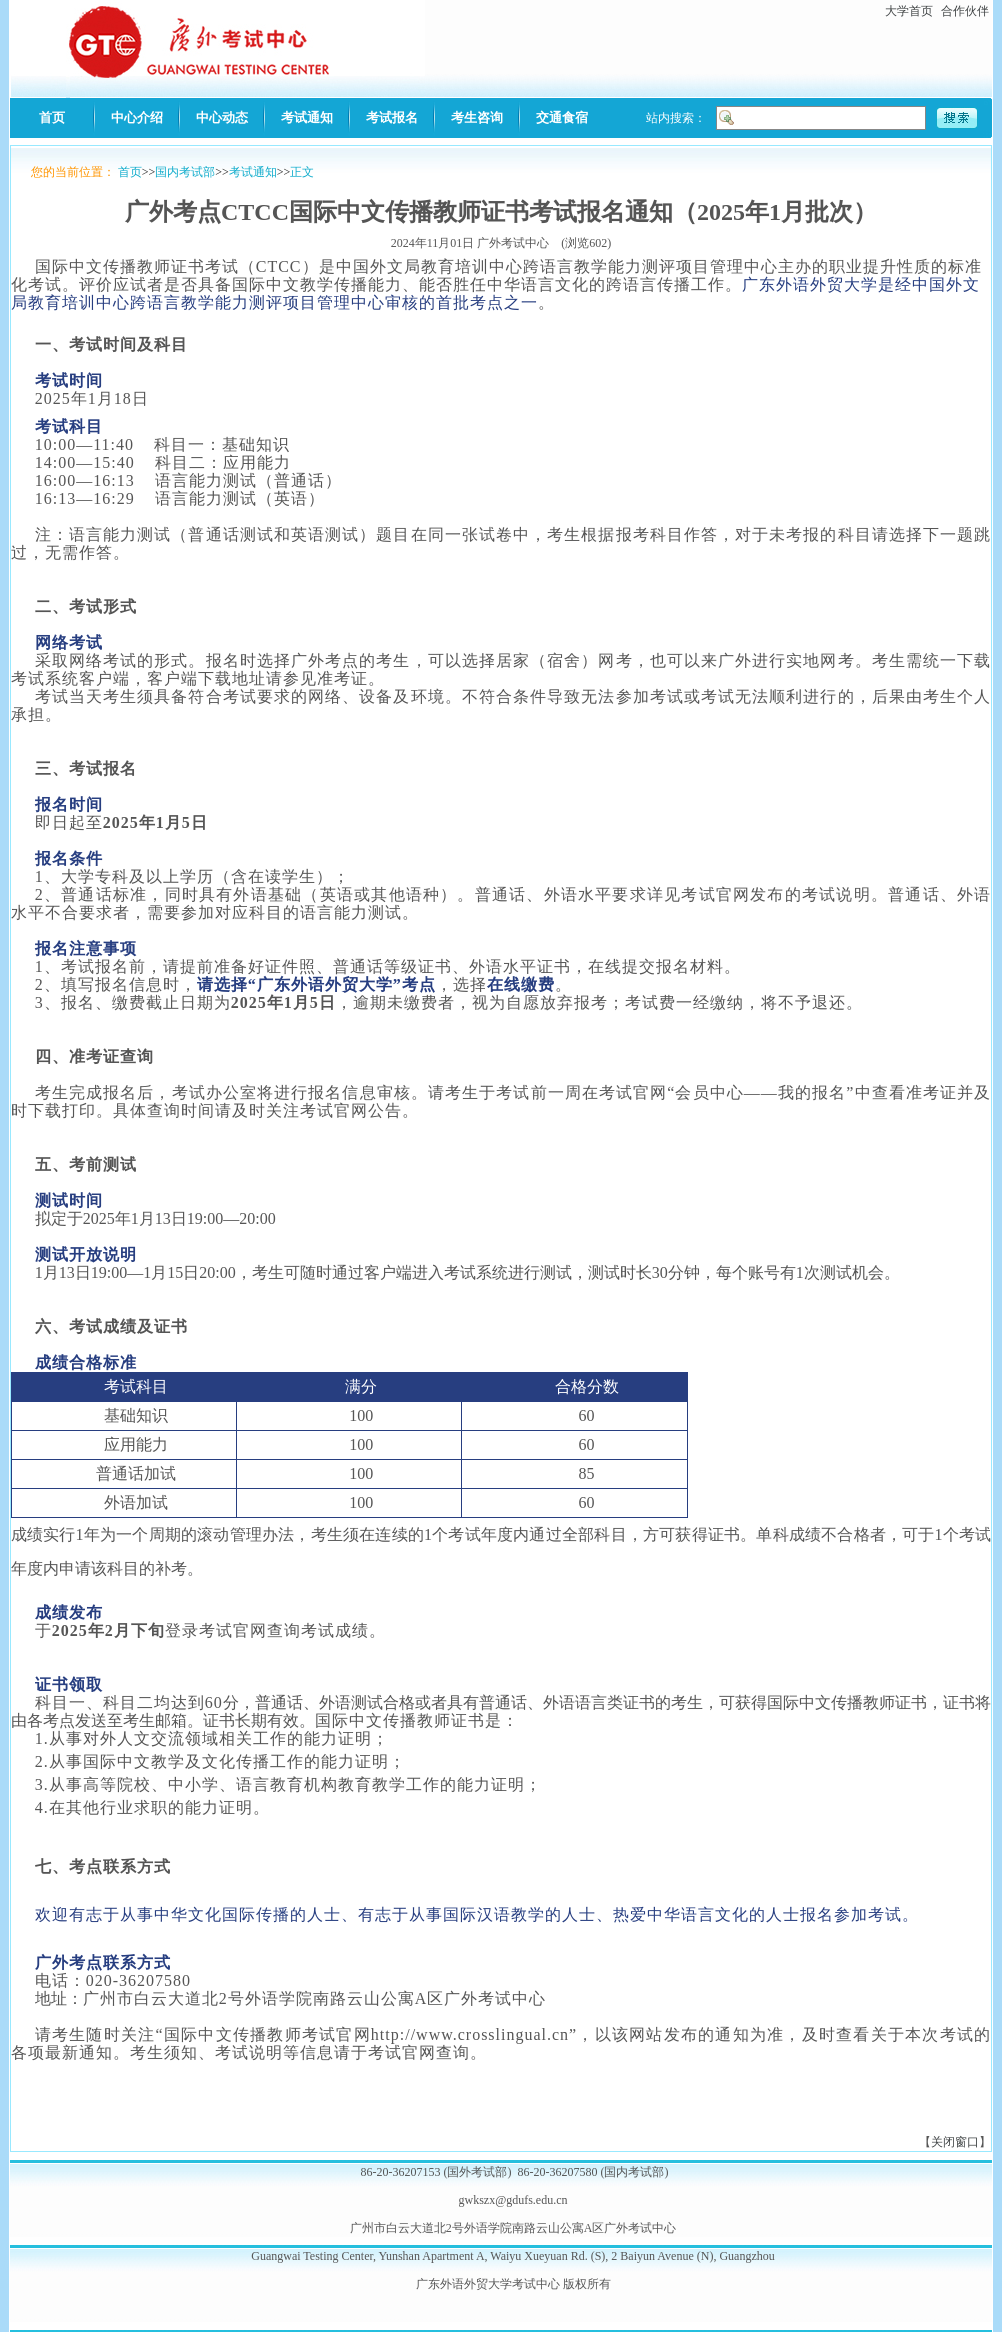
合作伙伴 (965, 11)
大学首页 (909, 11)
